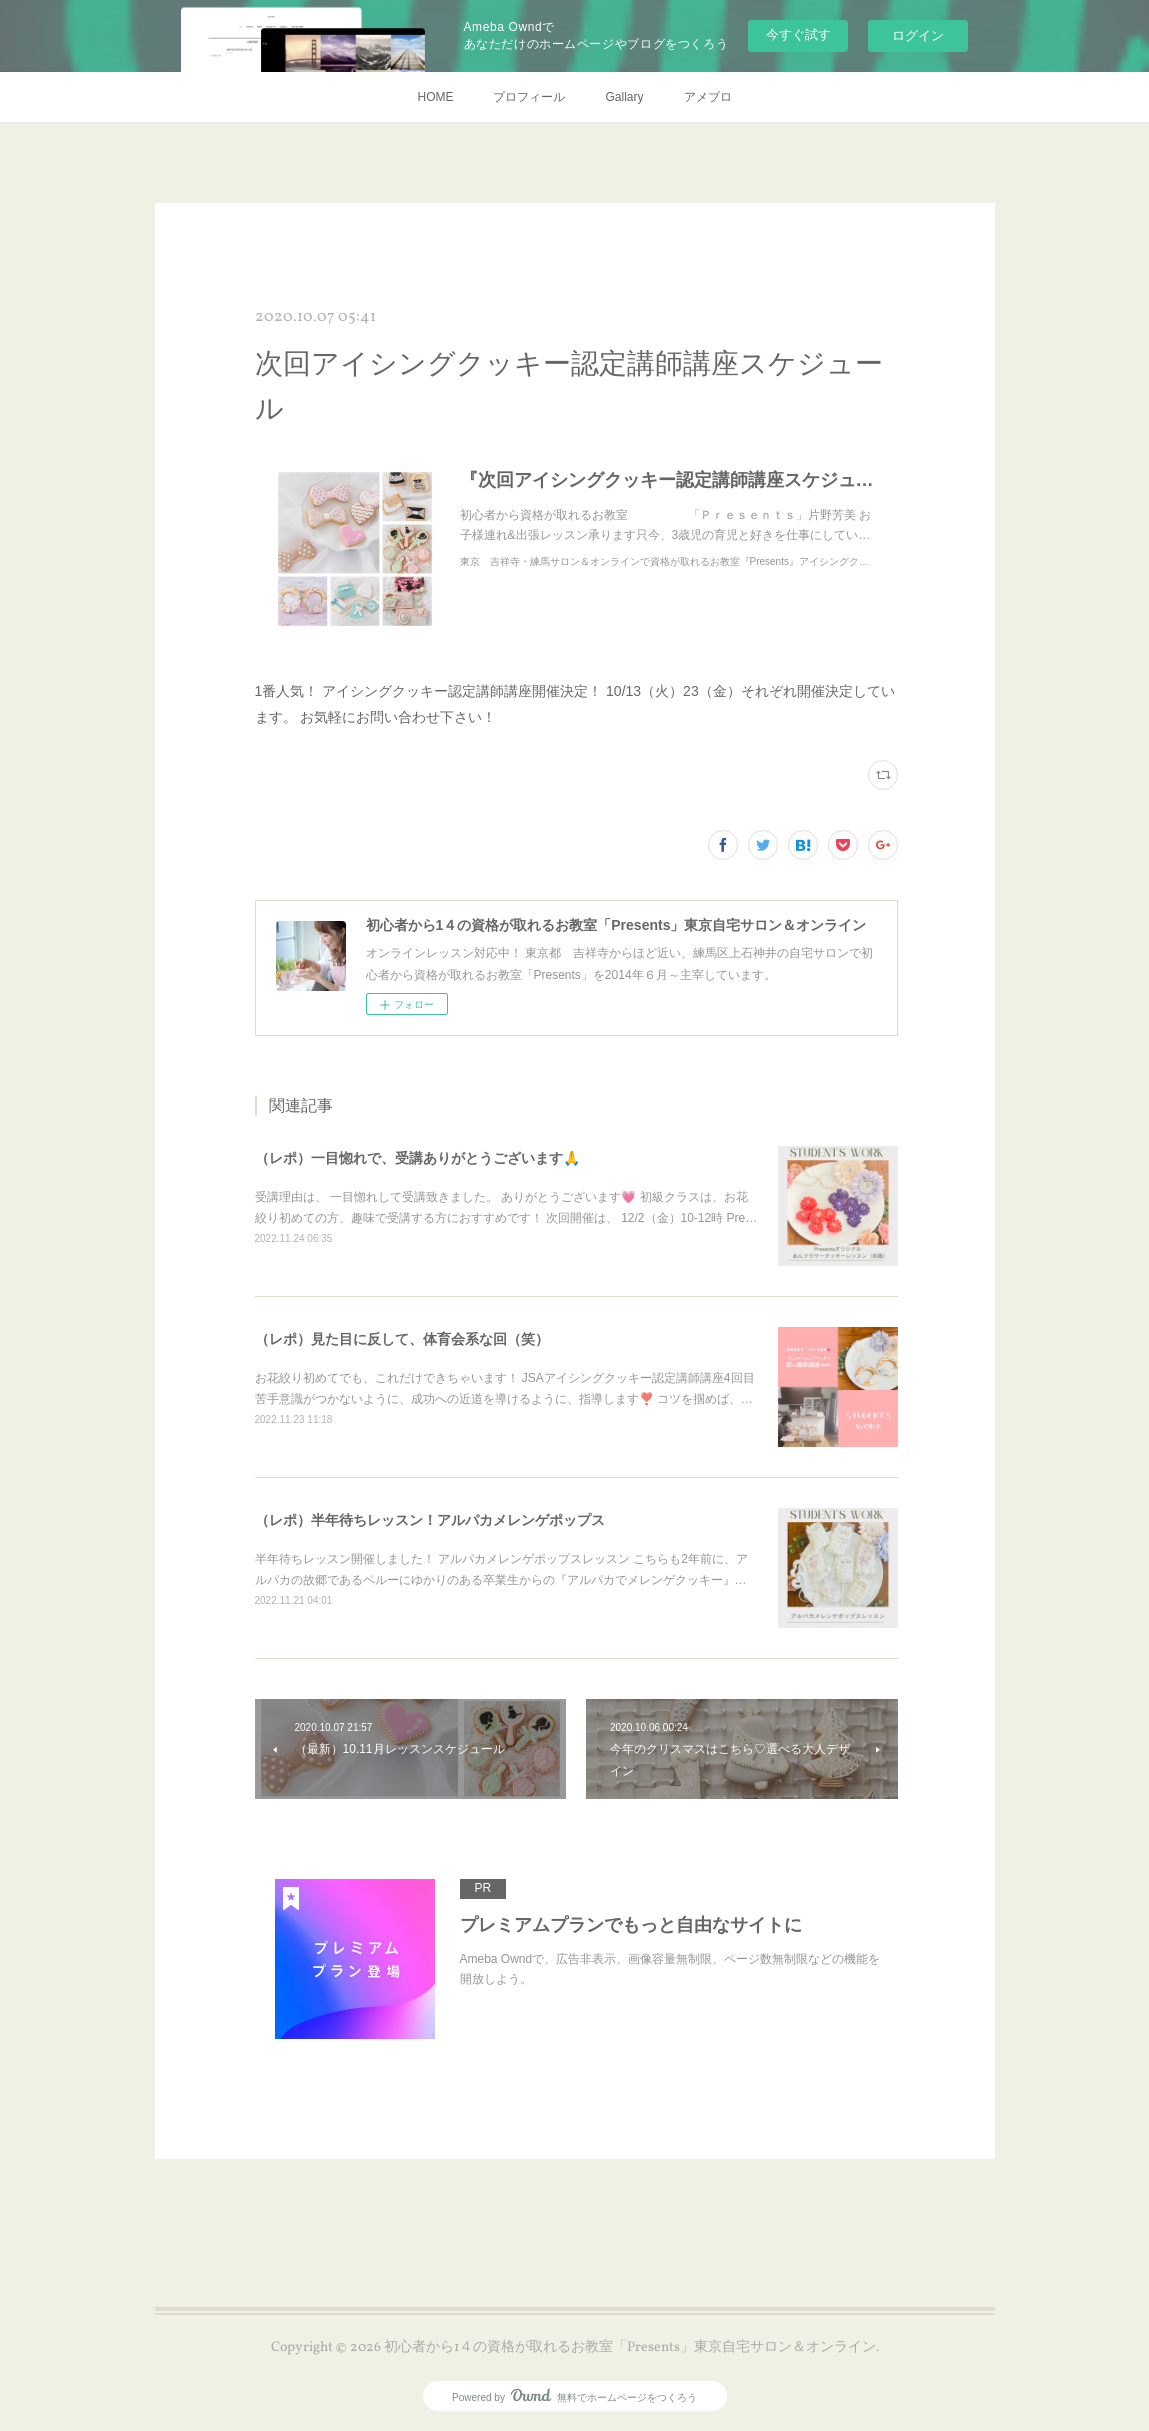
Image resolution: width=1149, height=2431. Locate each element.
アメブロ (708, 97)
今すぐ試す (798, 34)
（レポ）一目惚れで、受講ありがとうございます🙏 (417, 1158)
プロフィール (529, 97)
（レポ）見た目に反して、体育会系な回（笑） (402, 1339)
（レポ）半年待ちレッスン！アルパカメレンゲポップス (430, 1520)
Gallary (624, 97)
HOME (435, 97)
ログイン (918, 35)
